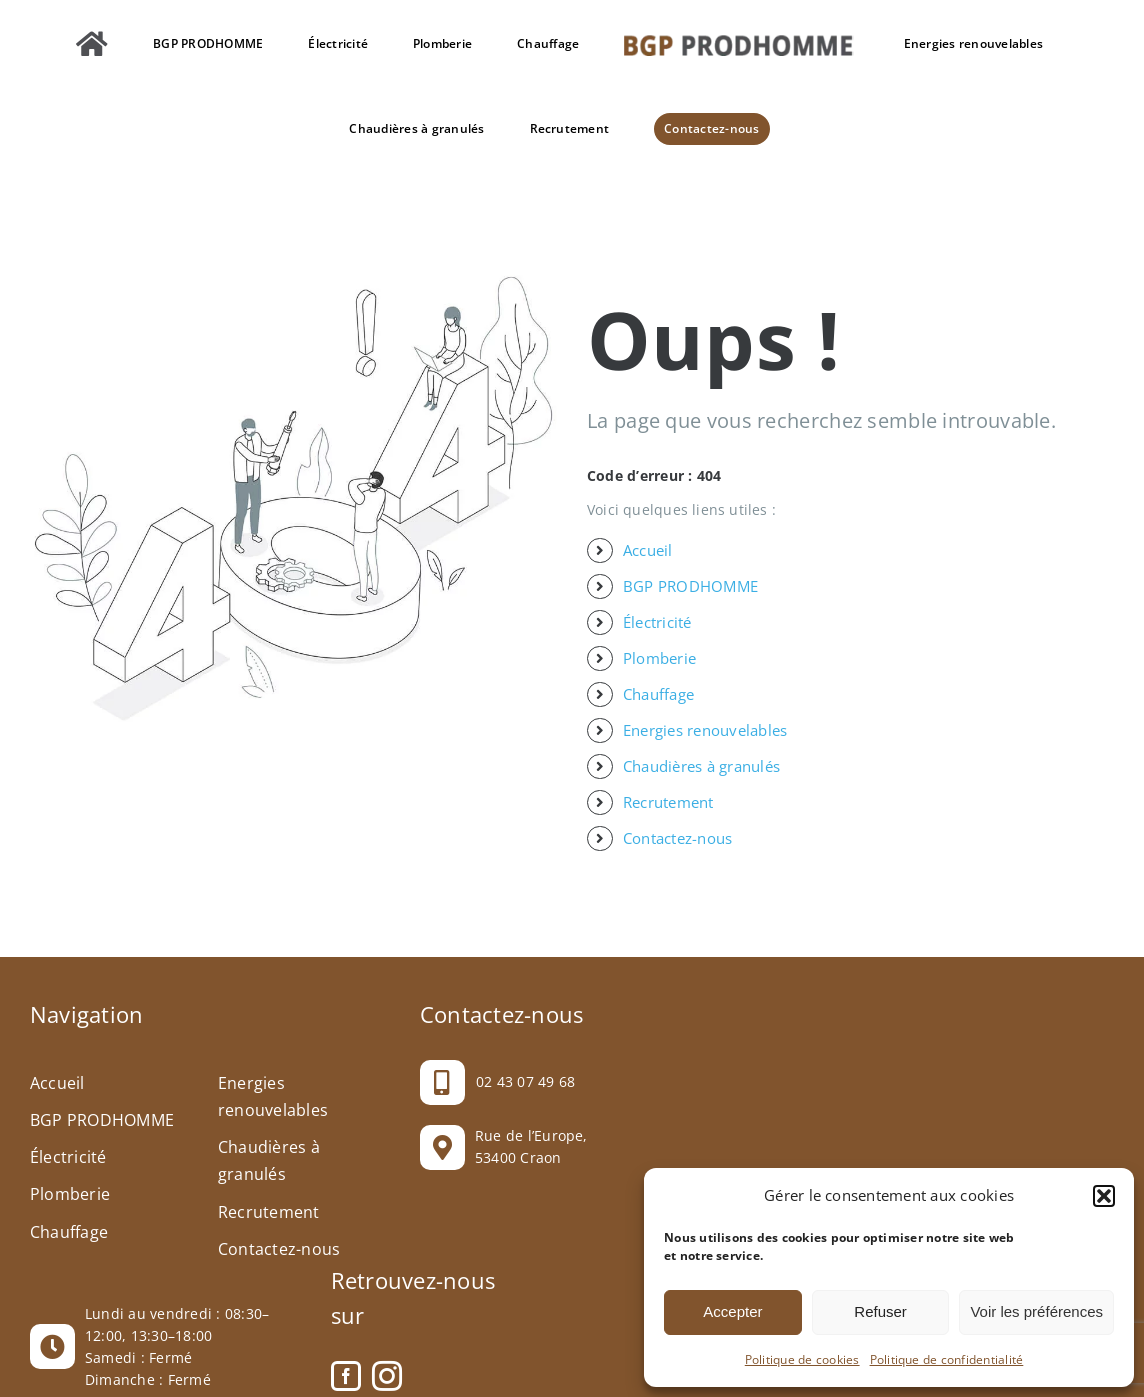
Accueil (648, 550)
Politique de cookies (802, 1359)
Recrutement (668, 802)
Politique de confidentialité (947, 1359)
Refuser (880, 1311)
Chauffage (658, 694)
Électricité (657, 622)
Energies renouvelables (705, 730)
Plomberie (659, 658)
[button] (1104, 1196)
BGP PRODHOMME (690, 586)
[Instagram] (387, 1376)
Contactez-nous (677, 838)
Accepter (732, 1311)
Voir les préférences (1036, 1311)
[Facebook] (346, 1376)
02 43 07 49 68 (525, 1081)
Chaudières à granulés (701, 766)
